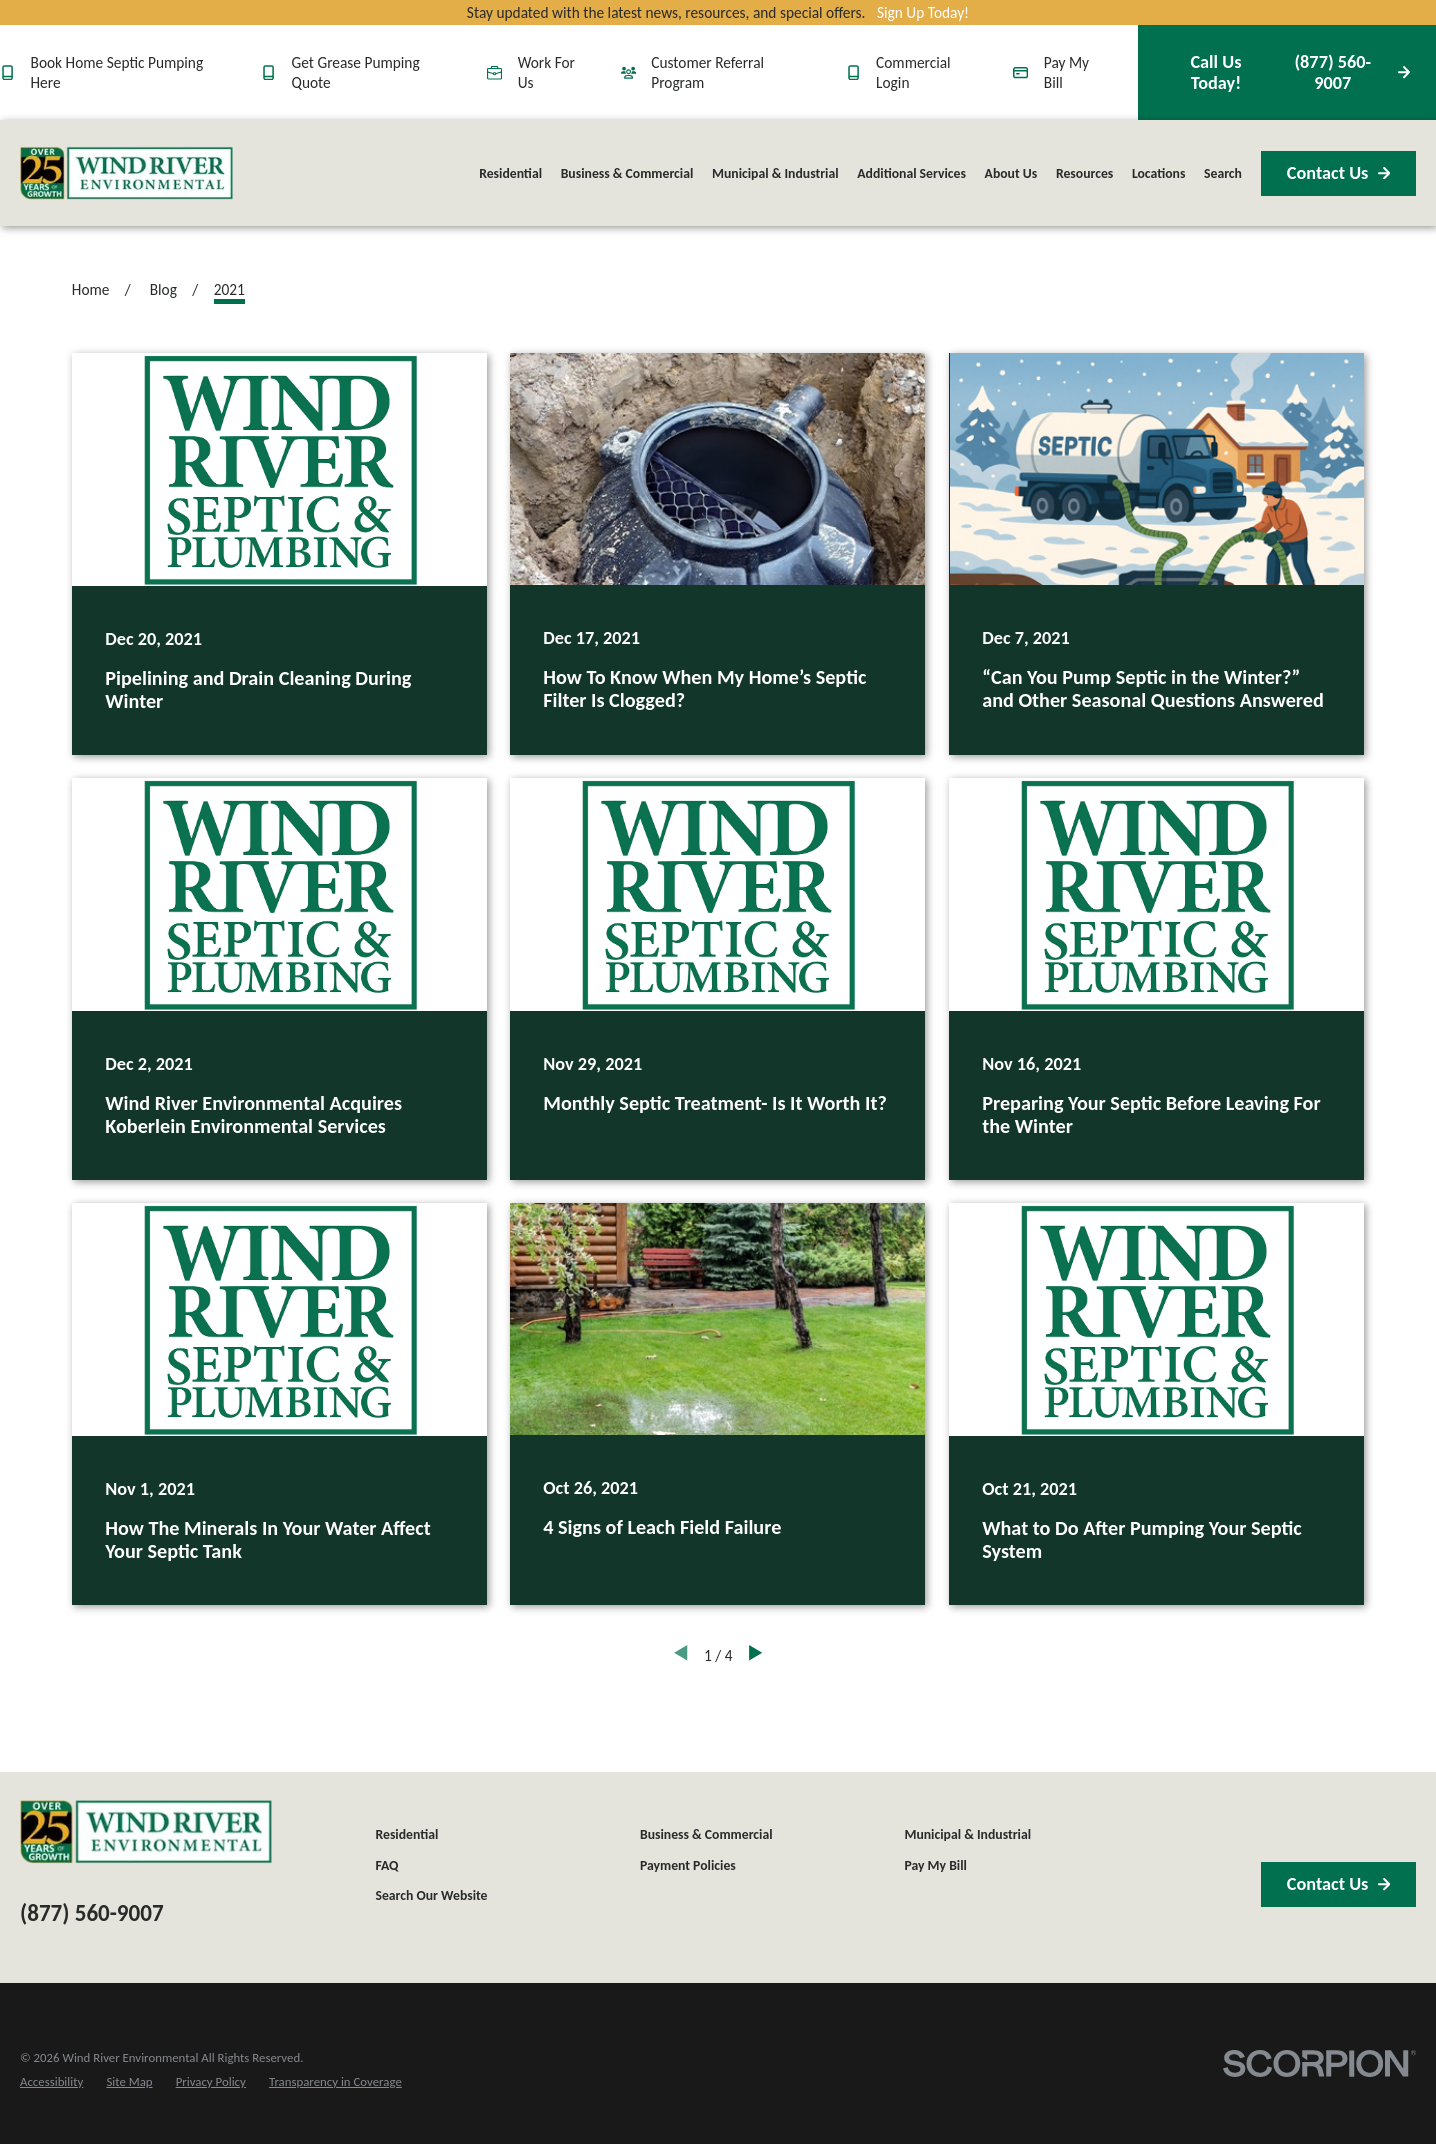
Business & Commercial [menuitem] (627, 173)
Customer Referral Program (692, 72)
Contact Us (1338, 173)
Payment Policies (688, 1865)
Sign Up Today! (923, 12)
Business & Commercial (706, 1834)
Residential (406, 1834)
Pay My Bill (1051, 72)
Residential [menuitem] (510, 173)
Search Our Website (431, 1895)
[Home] (126, 173)
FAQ (386, 1865)
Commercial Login (898, 72)
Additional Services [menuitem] (911, 173)
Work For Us (531, 72)
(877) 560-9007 (1287, 72)
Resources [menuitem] (1084, 173)
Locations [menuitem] (1158, 173)
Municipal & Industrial (967, 1834)
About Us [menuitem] (1011, 173)
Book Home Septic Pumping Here (101, 72)
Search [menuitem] (1223, 173)
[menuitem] (51, 2082)
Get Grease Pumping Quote (340, 72)
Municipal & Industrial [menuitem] (775, 173)
